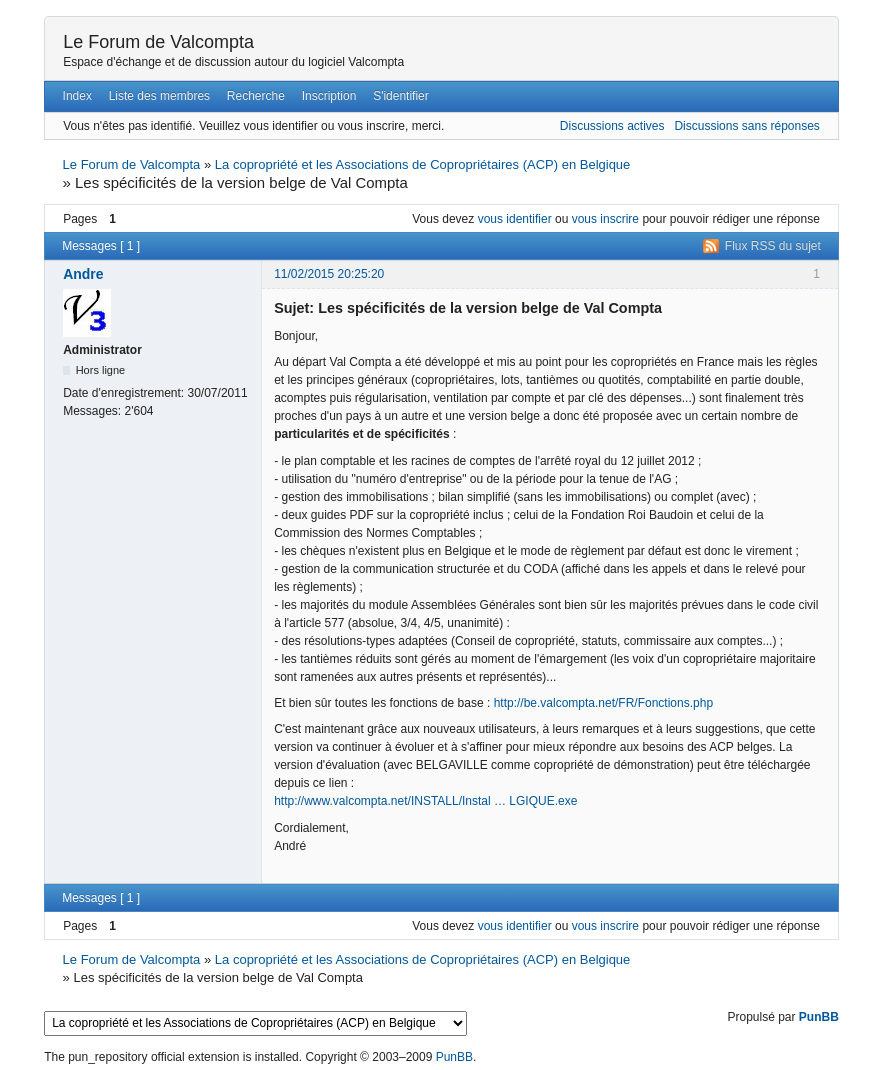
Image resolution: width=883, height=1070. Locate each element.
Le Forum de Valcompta (158, 42)
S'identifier (401, 96)
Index (77, 96)
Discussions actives (612, 126)
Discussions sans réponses (746, 126)
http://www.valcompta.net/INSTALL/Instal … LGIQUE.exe (425, 801)
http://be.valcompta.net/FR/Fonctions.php (603, 703)
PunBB (819, 1017)
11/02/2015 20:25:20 (329, 274)
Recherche (256, 96)
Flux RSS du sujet (773, 246)
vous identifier (515, 219)
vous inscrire (605, 219)
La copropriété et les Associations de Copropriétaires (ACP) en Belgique (423, 164)
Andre (83, 274)
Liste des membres (159, 96)
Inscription (329, 96)
